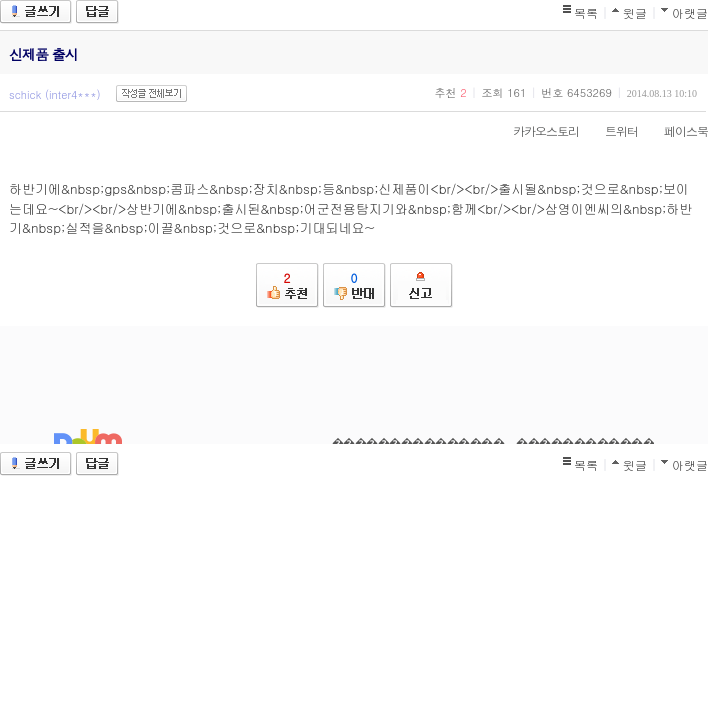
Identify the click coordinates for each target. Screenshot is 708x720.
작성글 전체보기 (151, 93)
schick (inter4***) (55, 94)
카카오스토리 (536, 130)
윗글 (635, 12)
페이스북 (676, 130)
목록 (586, 12)
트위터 (611, 130)
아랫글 (690, 12)
